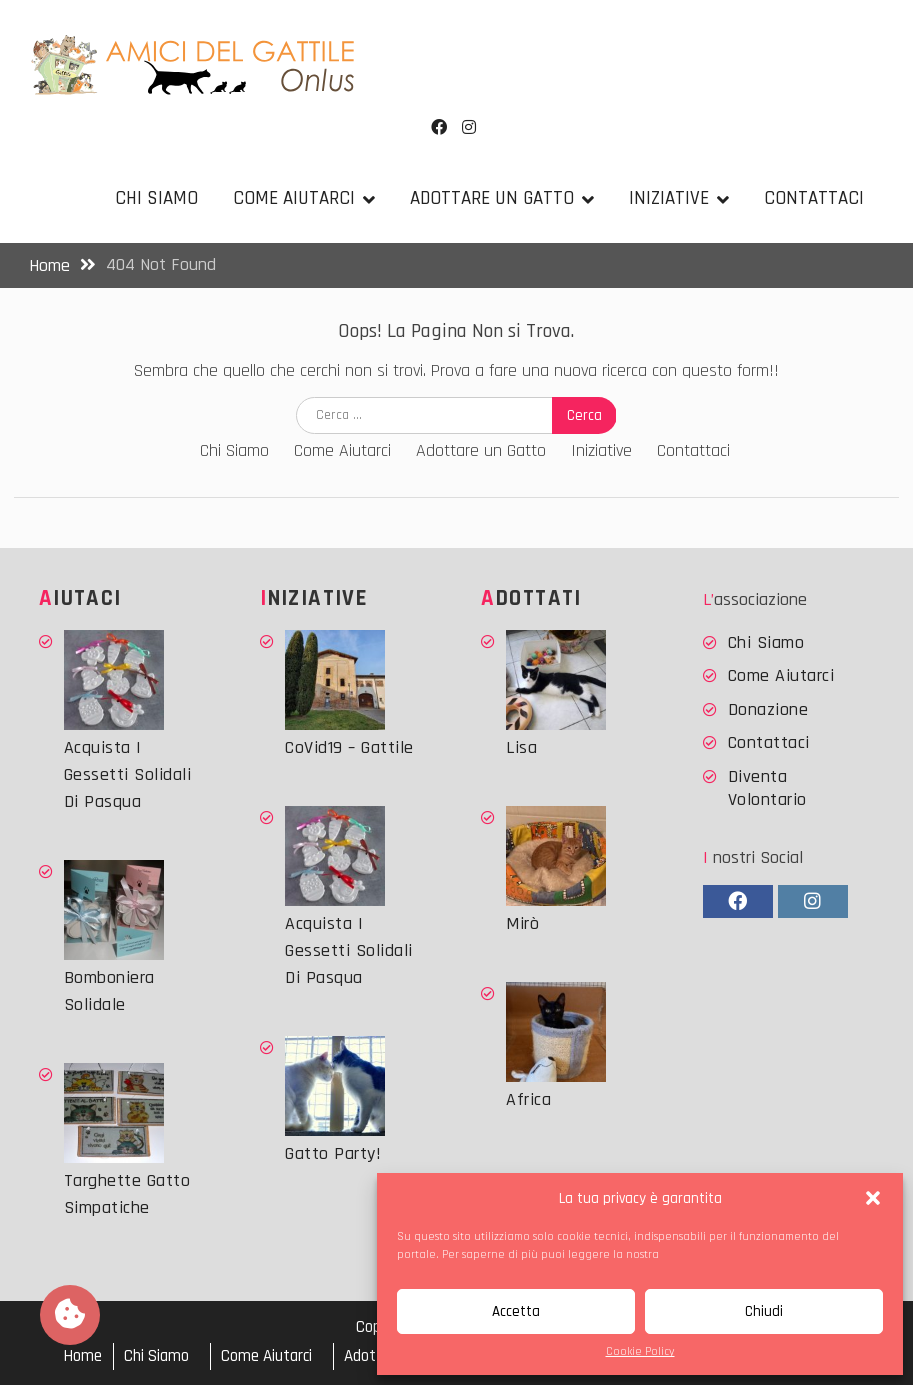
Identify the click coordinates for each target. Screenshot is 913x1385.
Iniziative (669, 198)
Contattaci (814, 198)
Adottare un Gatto (492, 198)
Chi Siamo (156, 198)
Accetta (516, 1311)
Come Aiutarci (294, 198)
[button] (873, 1198)
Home (82, 1356)
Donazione (768, 709)
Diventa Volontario (767, 788)
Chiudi (764, 1311)
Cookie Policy (640, 1351)
